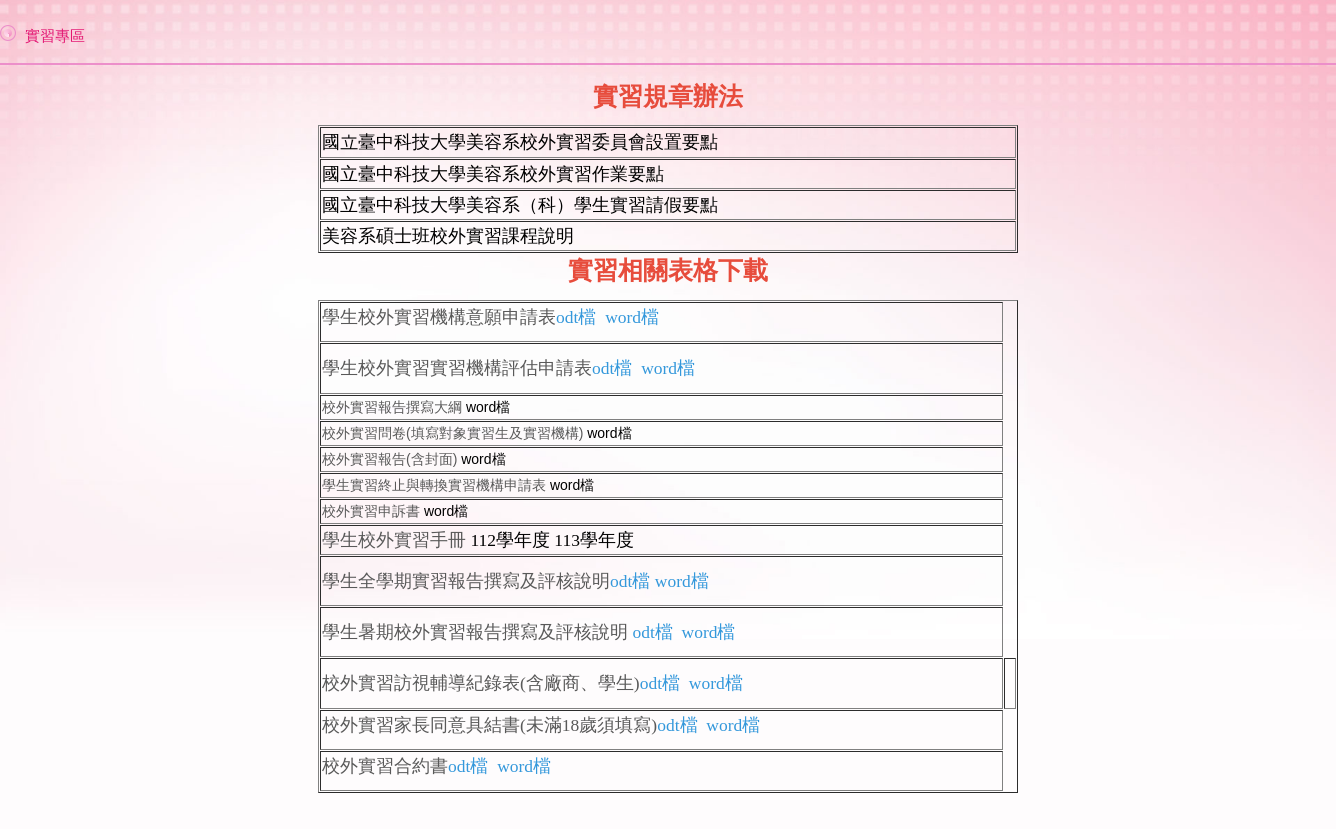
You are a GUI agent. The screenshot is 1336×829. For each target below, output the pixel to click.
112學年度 (510, 540)
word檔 (488, 407)
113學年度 (594, 540)
